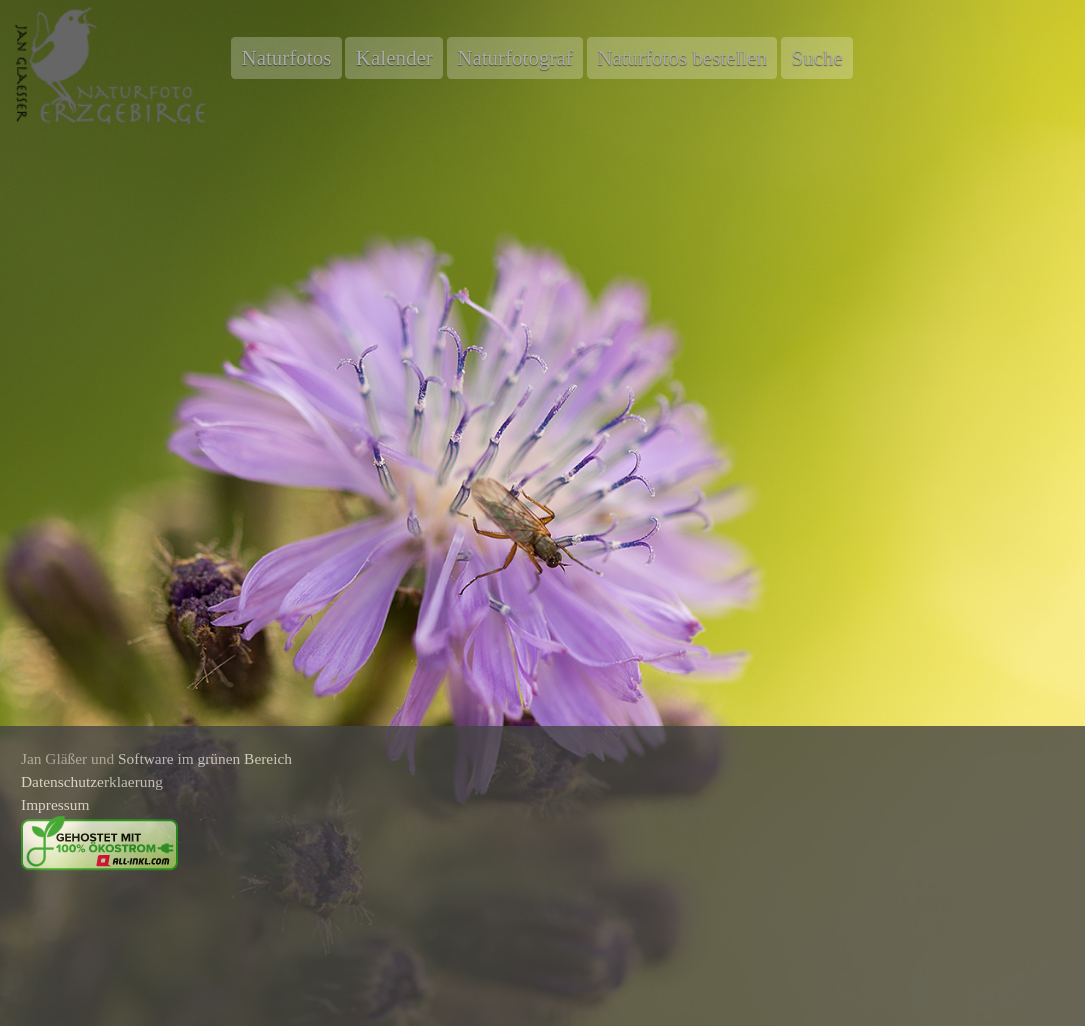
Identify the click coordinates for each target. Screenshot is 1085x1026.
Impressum (55, 804)
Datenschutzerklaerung (92, 781)
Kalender (394, 58)
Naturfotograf (514, 58)
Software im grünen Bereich (205, 758)
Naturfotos (287, 58)
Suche (816, 58)
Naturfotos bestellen (682, 58)
